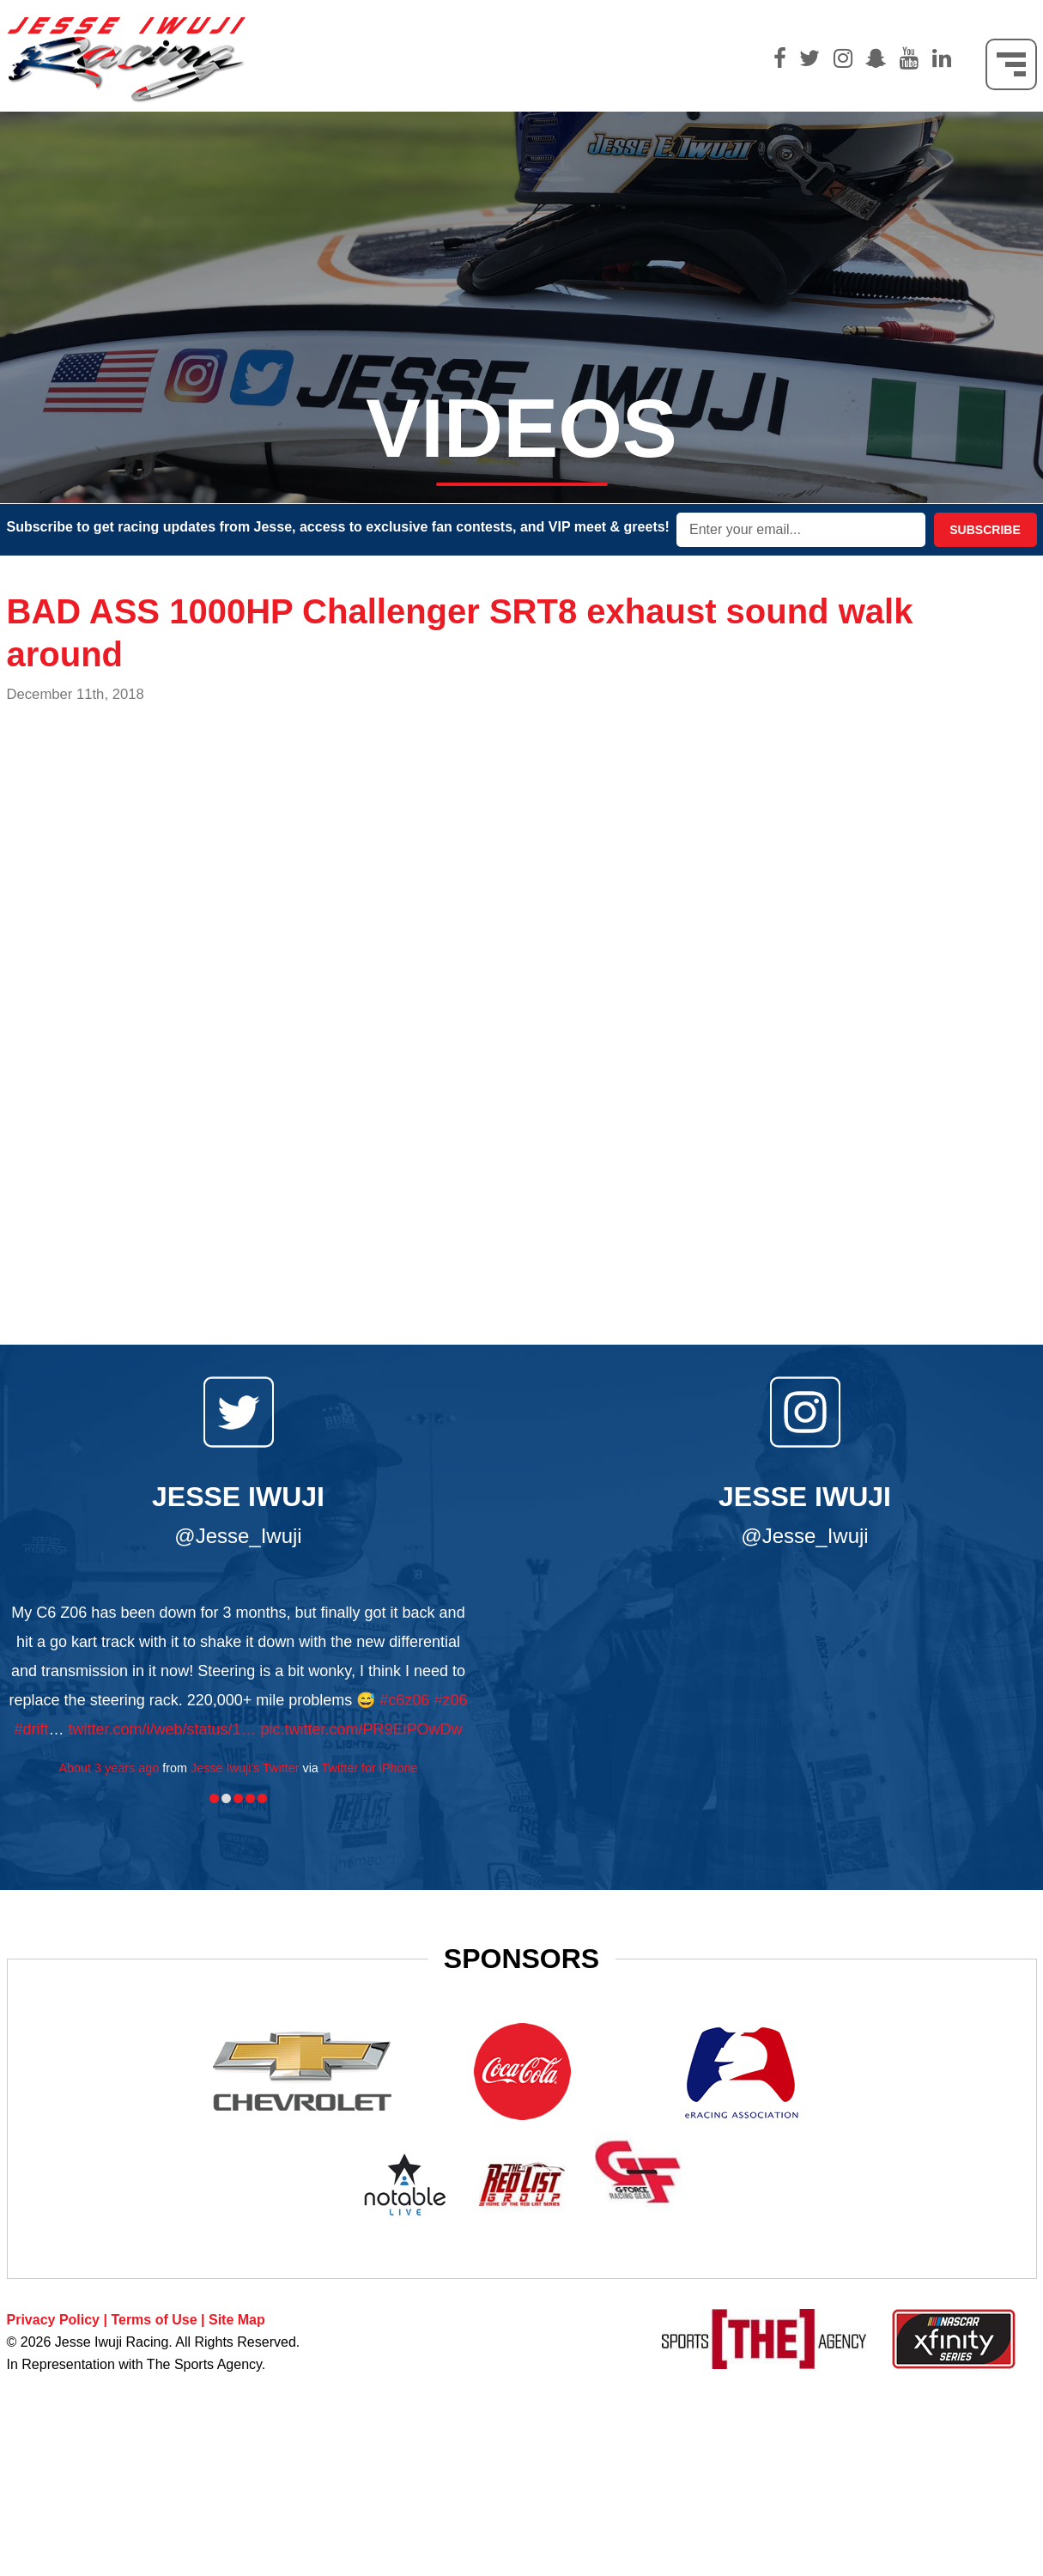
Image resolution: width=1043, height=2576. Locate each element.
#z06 (450, 1700)
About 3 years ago (108, 1768)
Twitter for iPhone (370, 1768)
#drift (31, 1729)
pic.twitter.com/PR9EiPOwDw (362, 1729)
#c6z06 (404, 1700)
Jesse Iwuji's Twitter (245, 1768)
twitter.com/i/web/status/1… (162, 1729)
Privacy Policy (53, 2319)
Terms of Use (154, 2319)
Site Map (237, 2319)
